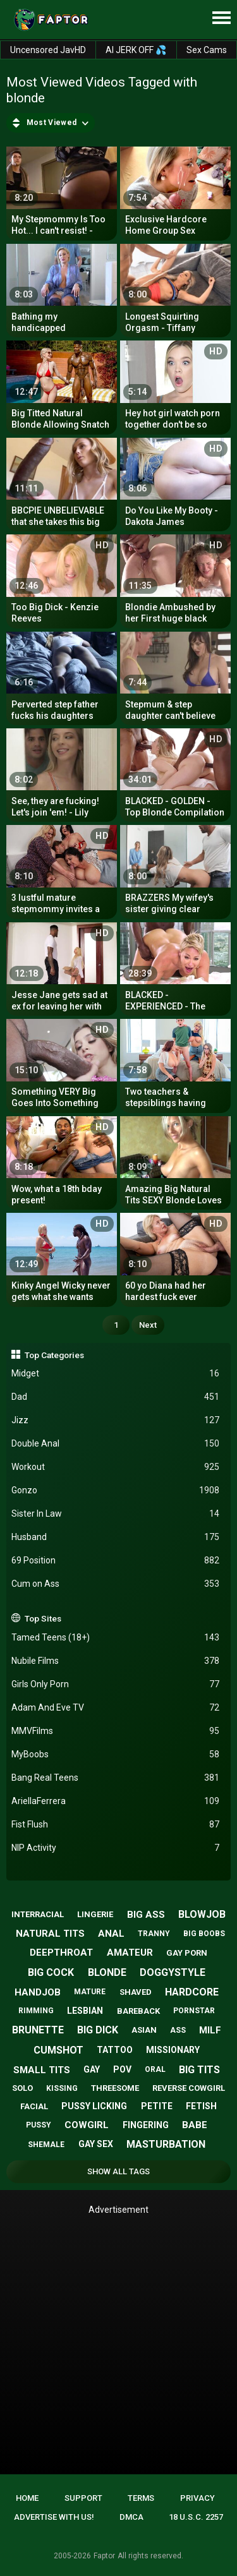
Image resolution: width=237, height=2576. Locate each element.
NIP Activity (115, 1848)
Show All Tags (118, 2171)
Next (148, 1325)
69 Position (115, 1560)
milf (210, 2030)
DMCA (131, 2517)
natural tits (50, 1933)
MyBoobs (115, 1754)
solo (22, 2088)
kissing (62, 2088)
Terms (141, 2498)
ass (178, 2030)
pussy (38, 2125)
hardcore (192, 1992)
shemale (46, 2144)
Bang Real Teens (115, 1778)
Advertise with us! (54, 2517)
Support (83, 2498)
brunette (38, 2030)
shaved (135, 1992)
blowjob (202, 1914)
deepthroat (61, 1952)
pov (122, 2069)
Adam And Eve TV (115, 1707)
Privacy (197, 2498)
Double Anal (115, 1443)
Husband (115, 1537)
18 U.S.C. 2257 (196, 2517)
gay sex (95, 2144)
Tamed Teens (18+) (115, 1637)
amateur (130, 1952)
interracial (37, 1914)
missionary (173, 2050)
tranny (154, 1933)
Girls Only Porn (115, 1684)
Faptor (104, 2555)
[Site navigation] (221, 18)
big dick (97, 2030)
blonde (107, 1972)
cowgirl (86, 2125)
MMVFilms (115, 1731)
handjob (38, 1992)
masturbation (165, 2144)
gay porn (186, 1953)
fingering (146, 2125)
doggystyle (172, 1972)
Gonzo (115, 1490)
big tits (199, 2070)
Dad (115, 1397)
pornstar (194, 2010)
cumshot (58, 2050)
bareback (138, 2011)
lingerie (95, 1914)
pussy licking (94, 2106)
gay (91, 2069)
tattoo (115, 2050)
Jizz (115, 1420)
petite (157, 2106)
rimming (36, 2010)
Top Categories (54, 1355)
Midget (115, 1373)
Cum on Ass (115, 1584)
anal (111, 1933)
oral (155, 2069)
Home (27, 2498)
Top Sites (43, 1618)
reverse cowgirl (188, 2088)
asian (144, 2030)
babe (194, 2125)
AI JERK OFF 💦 (136, 50)
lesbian (85, 2011)
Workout (115, 1467)
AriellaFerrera (115, 1801)
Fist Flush (115, 1824)
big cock (51, 1972)
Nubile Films (115, 1661)
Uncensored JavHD (48, 50)
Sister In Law (115, 1513)
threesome (115, 2088)
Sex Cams (206, 50)
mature (90, 1991)
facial (34, 2106)
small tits (41, 2070)
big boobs (204, 1933)
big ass (146, 1914)
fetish (201, 2106)
